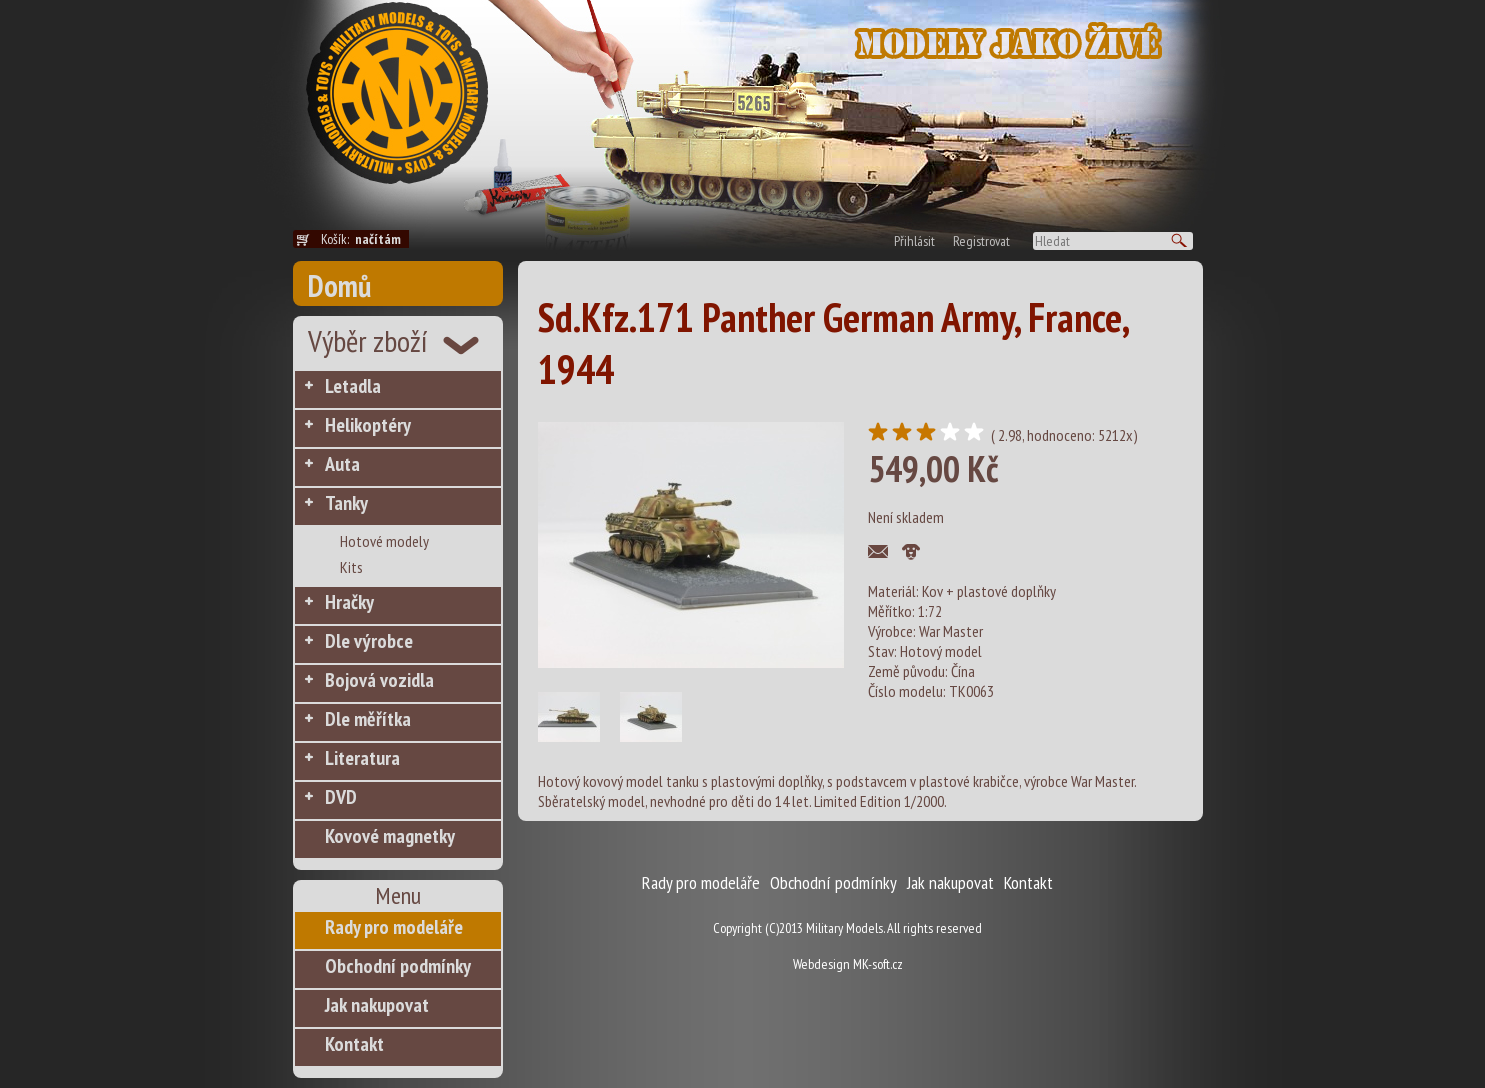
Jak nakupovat (377, 1005)
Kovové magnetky (390, 836)
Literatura (362, 758)
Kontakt (354, 1044)
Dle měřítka (368, 719)
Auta (342, 464)
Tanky (346, 503)
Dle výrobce (369, 641)
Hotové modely (384, 541)
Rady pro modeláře (394, 927)
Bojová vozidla (379, 680)
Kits (351, 567)
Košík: (365, 239)
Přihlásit (914, 241)
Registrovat (981, 241)
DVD (341, 797)
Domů (339, 285)
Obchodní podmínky (398, 966)
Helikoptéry (368, 425)
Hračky (349, 602)
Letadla (353, 386)
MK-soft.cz (878, 964)
